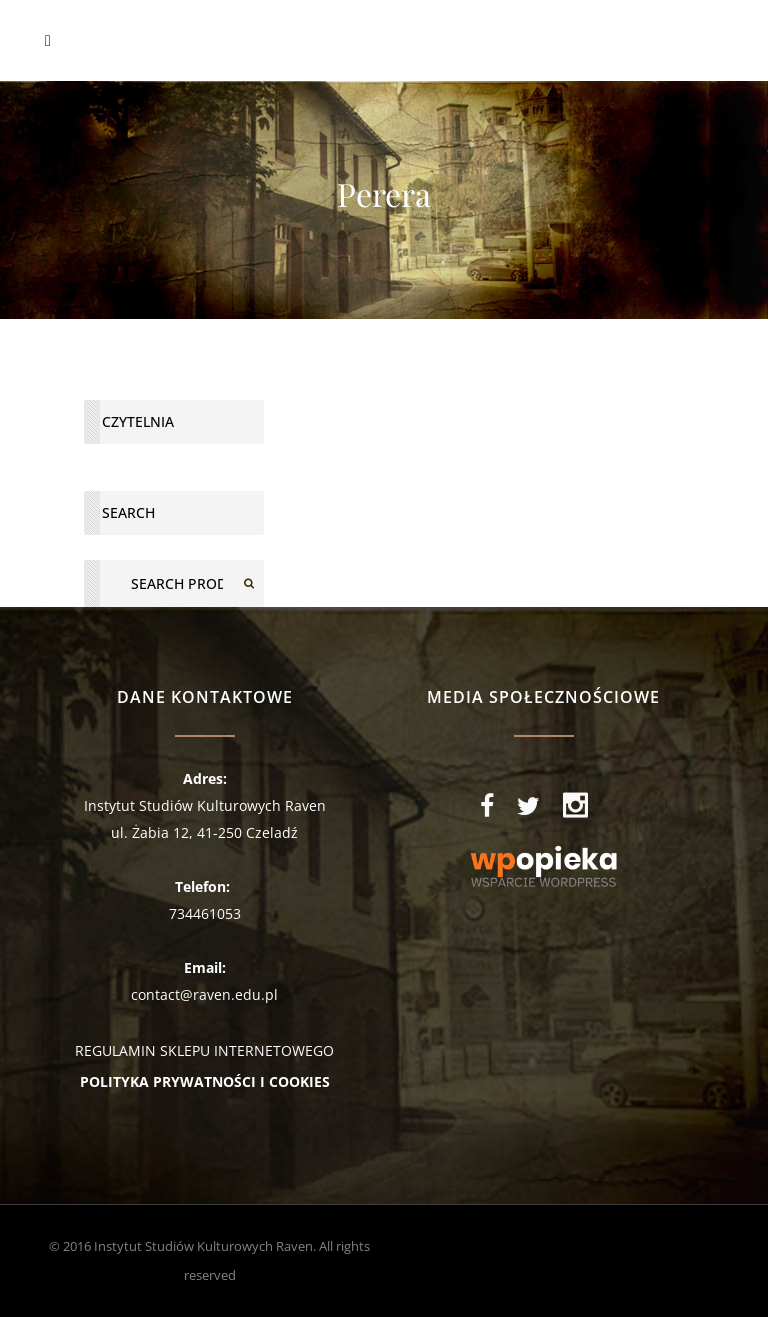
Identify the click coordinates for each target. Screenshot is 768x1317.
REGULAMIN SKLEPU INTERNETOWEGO (204, 1050)
